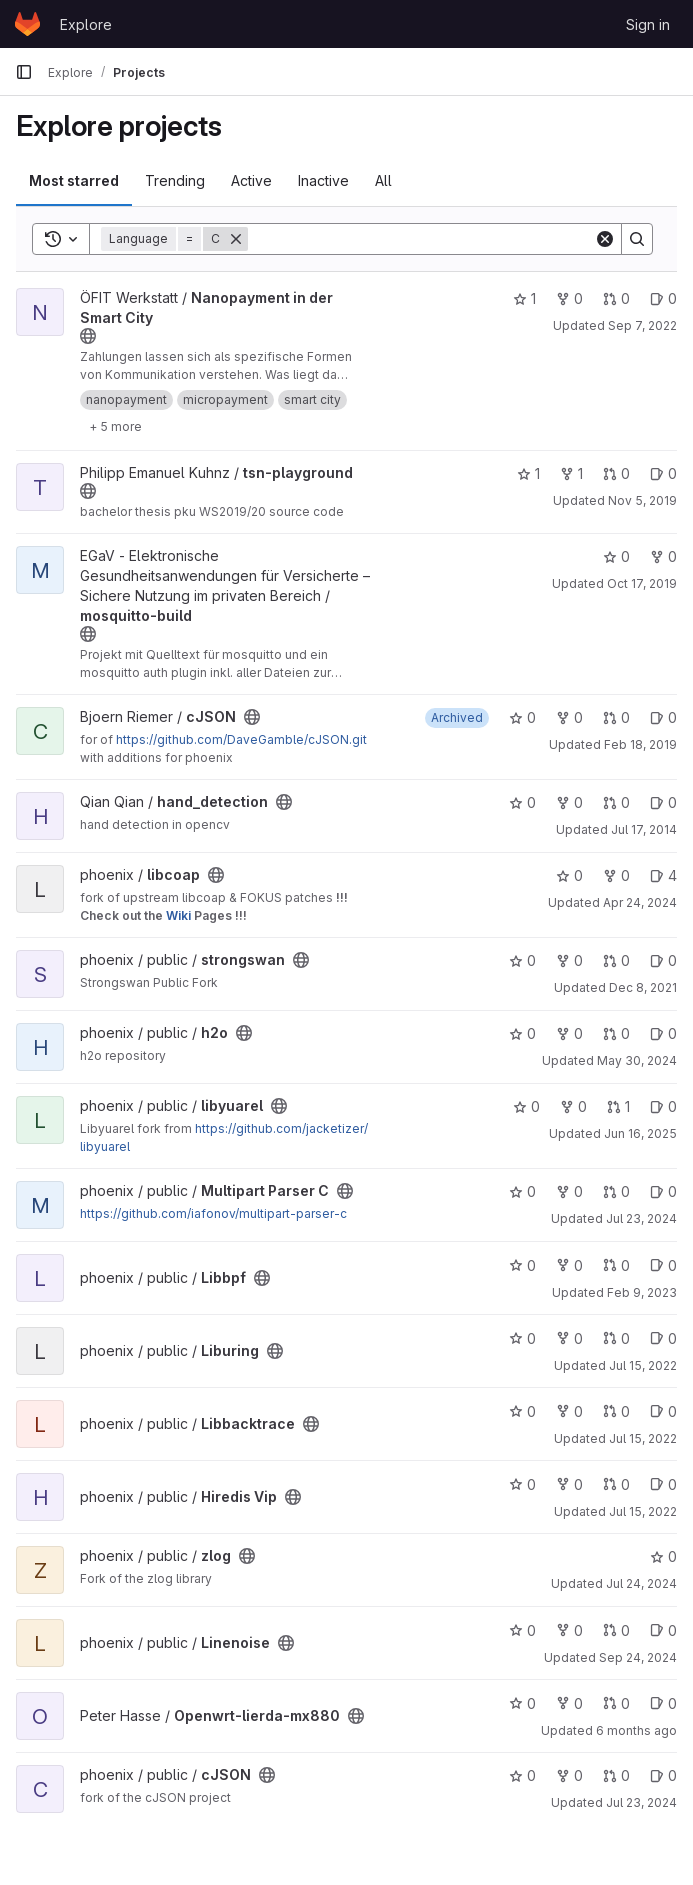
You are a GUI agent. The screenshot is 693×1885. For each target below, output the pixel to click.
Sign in (648, 24)
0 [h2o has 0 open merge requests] (616, 1033)
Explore (86, 24)
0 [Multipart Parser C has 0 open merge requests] (616, 1191)
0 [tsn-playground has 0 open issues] (663, 473)
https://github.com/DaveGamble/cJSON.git (241, 739)
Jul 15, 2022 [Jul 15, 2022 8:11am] (643, 1365)
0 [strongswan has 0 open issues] (663, 960)
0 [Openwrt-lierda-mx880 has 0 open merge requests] (616, 1703)
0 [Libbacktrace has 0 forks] (569, 1411)
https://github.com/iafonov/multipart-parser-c (213, 1213)
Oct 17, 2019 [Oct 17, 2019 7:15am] (642, 583)
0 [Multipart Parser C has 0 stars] (522, 1191)
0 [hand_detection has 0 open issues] (663, 802)
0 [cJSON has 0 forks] (569, 717)
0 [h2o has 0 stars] (522, 1033)
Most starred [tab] (74, 180)
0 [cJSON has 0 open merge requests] (616, 717)
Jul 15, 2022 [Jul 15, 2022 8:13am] (643, 1511)
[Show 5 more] (115, 426)
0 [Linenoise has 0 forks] (569, 1630)
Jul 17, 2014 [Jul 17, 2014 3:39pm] (644, 829)
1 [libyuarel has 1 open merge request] (618, 1106)
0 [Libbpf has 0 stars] (522, 1265)
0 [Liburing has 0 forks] (569, 1338)
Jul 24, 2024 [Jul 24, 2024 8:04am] (641, 1583)
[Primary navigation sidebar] (24, 72)
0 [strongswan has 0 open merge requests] (616, 960)
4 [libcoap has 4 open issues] (663, 875)
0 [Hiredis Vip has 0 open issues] (663, 1484)
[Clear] (605, 239)
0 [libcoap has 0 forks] (616, 875)
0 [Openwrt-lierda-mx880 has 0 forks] (569, 1703)
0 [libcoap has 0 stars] (569, 875)
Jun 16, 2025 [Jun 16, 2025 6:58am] (640, 1133)
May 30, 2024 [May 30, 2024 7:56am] (637, 1060)
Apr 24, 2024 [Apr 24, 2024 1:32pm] (640, 902)
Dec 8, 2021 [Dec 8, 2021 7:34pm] (643, 987)
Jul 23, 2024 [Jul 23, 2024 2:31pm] (641, 1802)
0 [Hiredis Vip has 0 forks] (569, 1484)
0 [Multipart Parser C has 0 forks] (569, 1191)
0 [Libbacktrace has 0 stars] (522, 1411)
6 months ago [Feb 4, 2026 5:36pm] (636, 1730)
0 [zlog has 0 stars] (663, 1556)
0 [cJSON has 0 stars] (522, 717)
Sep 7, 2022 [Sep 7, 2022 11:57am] (642, 325)
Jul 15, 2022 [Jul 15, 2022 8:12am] (643, 1438)
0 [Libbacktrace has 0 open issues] (663, 1411)
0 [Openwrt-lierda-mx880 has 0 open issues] (663, 1703)
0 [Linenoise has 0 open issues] (663, 1630)
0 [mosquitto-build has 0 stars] (616, 556)
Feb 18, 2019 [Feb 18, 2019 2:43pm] (640, 744)
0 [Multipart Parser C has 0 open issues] (663, 1191)
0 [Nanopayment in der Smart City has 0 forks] (569, 298)
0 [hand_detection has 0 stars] (522, 802)
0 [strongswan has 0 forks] (569, 960)
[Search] (421, 239)
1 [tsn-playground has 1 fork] (571, 473)
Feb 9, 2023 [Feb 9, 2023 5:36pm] (642, 1292)
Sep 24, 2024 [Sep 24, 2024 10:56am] (638, 1657)
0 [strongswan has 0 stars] (522, 960)
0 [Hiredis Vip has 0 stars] (522, 1484)
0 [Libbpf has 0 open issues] (663, 1265)
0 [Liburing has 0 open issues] (663, 1338)
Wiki (178, 915)
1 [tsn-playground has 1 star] (528, 473)
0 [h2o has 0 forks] (569, 1033)
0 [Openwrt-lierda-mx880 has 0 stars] (522, 1703)
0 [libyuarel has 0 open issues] (663, 1106)
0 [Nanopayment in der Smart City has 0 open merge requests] (616, 298)
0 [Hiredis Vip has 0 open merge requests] (616, 1484)
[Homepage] (27, 24)
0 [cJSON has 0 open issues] (663, 717)
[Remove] (236, 239)
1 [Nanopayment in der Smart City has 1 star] (524, 298)
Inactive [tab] (323, 180)
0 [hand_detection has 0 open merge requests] (616, 802)
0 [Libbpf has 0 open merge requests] (616, 1265)
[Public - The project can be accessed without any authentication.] (88, 336)
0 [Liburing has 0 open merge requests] (616, 1338)
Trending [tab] (175, 180)
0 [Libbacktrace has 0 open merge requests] (616, 1411)
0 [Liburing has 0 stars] (522, 1338)
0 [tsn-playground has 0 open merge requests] (616, 473)
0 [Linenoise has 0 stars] (522, 1630)
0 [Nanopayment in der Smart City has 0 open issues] (663, 298)
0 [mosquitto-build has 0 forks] (663, 556)
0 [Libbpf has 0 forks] (569, 1265)
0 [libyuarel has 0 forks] (573, 1106)
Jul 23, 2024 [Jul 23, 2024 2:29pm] (641, 1218)
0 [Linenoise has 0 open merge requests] (616, 1630)
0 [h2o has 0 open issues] (663, 1033)
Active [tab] (251, 180)
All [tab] (383, 180)
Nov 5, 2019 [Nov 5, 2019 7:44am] (642, 500)
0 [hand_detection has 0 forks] (569, 802)
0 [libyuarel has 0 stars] (526, 1106)
